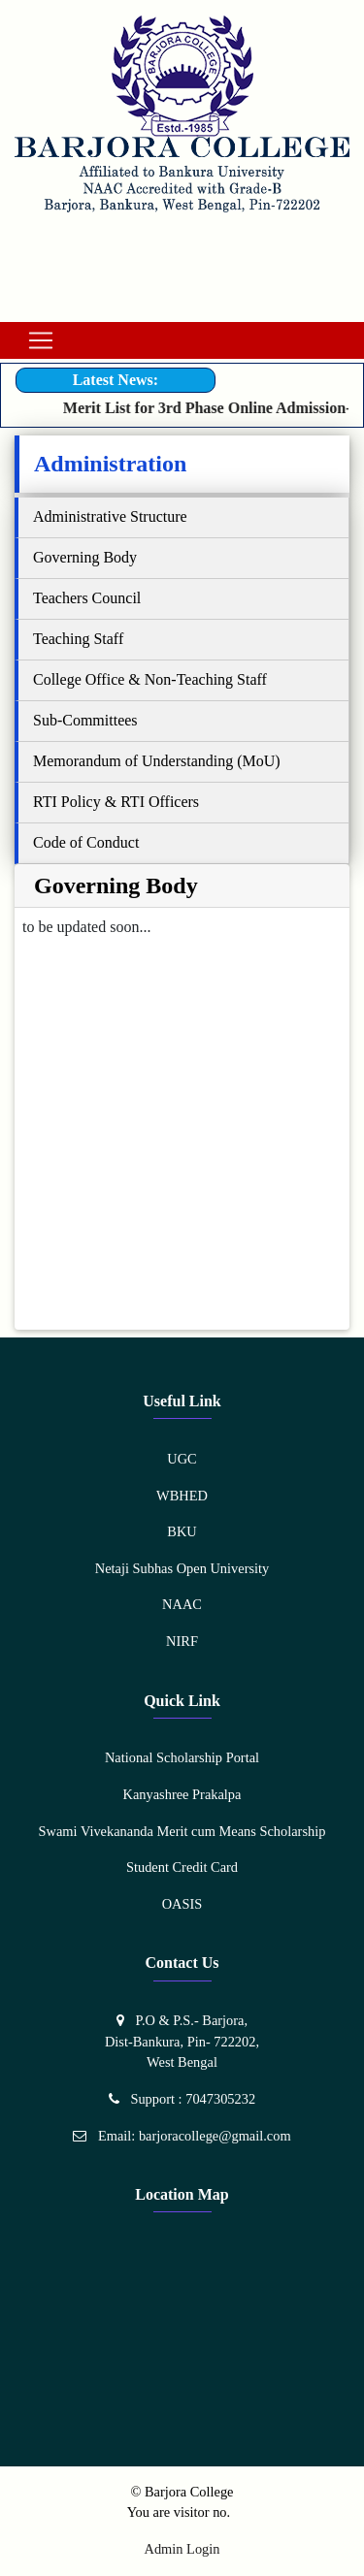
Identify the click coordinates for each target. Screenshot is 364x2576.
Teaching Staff (78, 638)
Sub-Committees (85, 720)
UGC (181, 1458)
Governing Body (85, 557)
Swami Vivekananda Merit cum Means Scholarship (182, 1831)
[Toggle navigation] (41, 340)
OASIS (182, 1904)
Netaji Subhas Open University (182, 1568)
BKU (181, 1531)
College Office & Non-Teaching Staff (150, 679)
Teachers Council (87, 598)
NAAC (182, 1604)
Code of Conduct (86, 842)
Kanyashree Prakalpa (182, 1794)
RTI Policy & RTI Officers (116, 801)
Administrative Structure (110, 516)
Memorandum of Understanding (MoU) (157, 761)
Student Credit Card (182, 1867)
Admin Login (182, 2549)
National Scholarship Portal (182, 1757)
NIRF (182, 1641)
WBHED (182, 1495)
